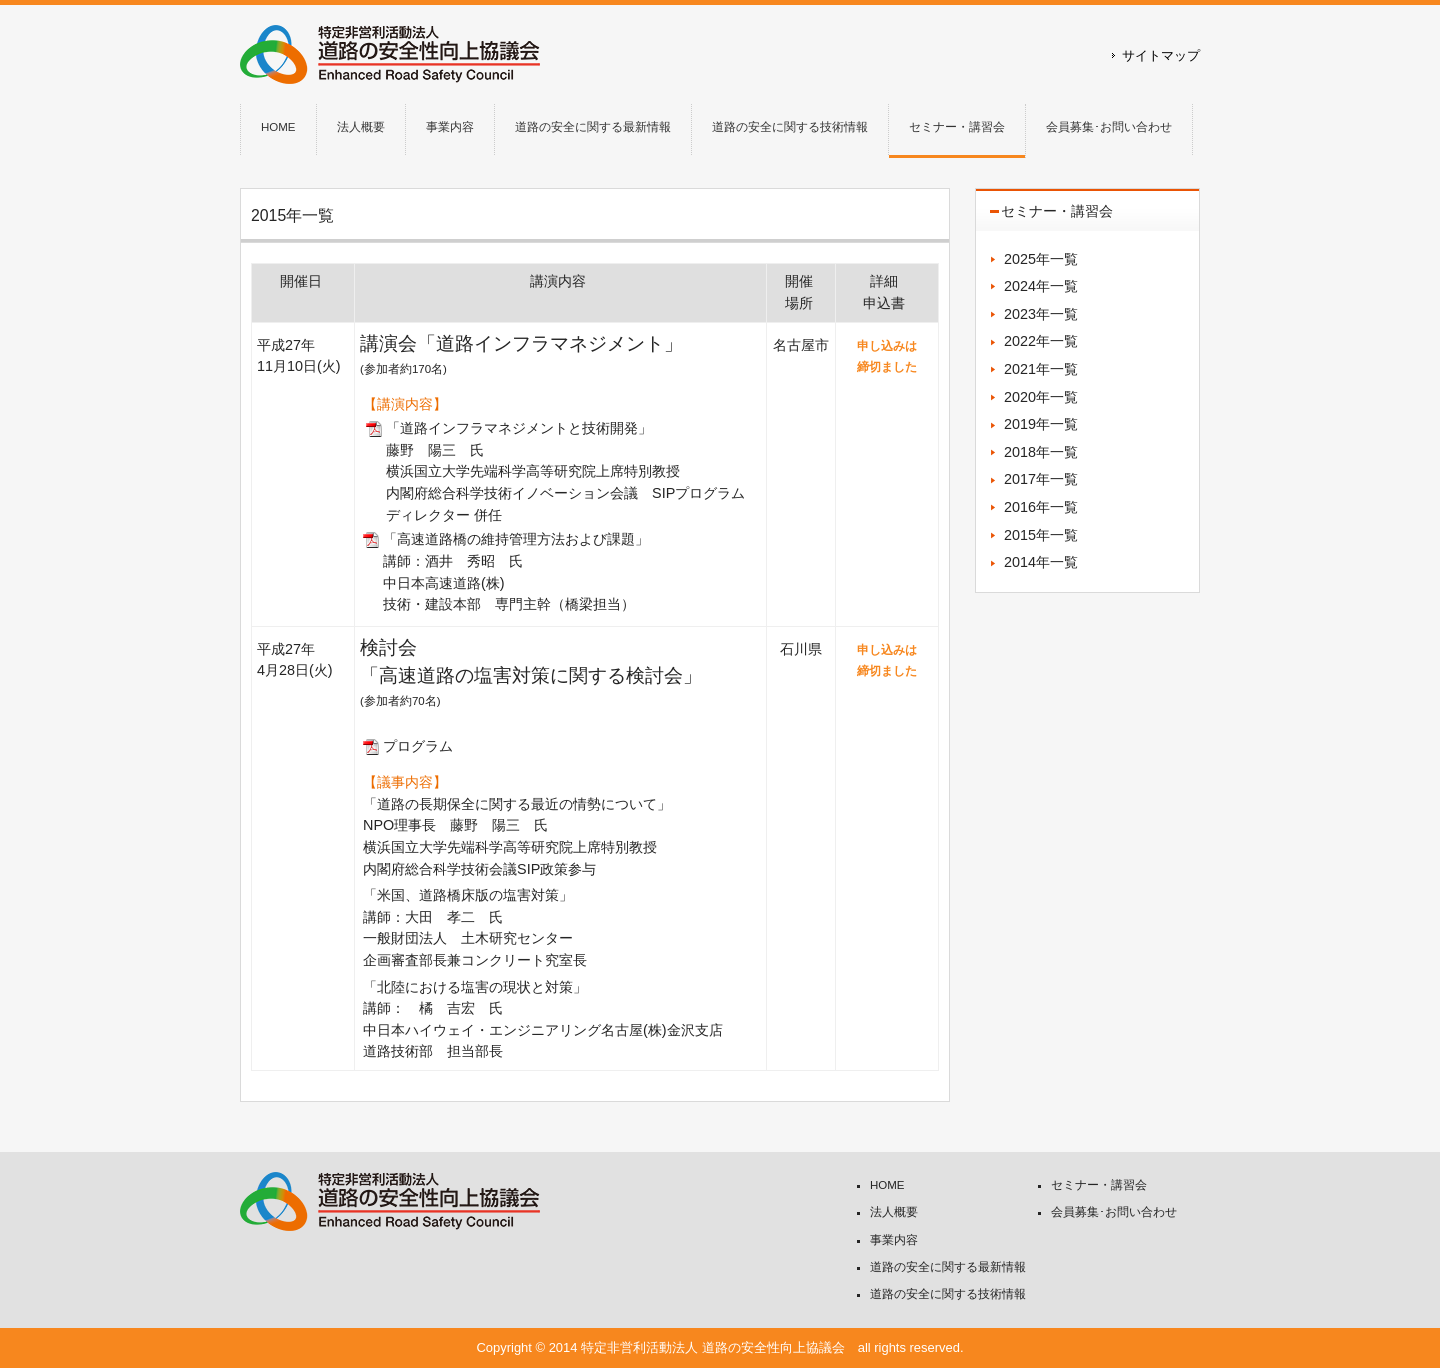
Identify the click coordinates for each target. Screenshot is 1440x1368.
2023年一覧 (1041, 314)
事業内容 (894, 1240)
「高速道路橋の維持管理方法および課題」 (516, 539)
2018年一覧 (1041, 452)
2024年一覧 (1041, 286)
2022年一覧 (1041, 341)
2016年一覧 (1041, 507)
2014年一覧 (1041, 562)
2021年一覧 (1041, 369)
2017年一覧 (1041, 479)
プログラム (418, 746)
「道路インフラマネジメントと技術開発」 (519, 428)
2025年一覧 (1041, 259)
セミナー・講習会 (1099, 1185)
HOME (887, 1185)
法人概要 (894, 1212)
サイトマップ (1161, 55)
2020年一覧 (1041, 397)
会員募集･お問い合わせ (1114, 1212)
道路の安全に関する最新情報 (948, 1267)
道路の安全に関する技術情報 (948, 1294)
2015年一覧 (1041, 535)
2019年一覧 (1041, 424)
